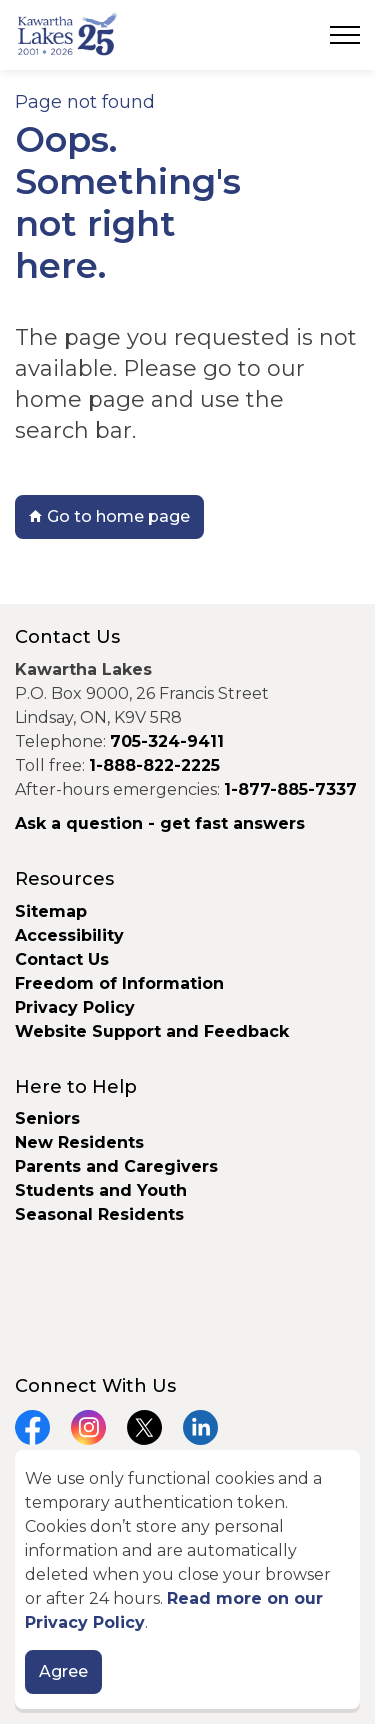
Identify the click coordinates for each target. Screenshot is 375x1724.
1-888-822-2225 (154, 765)
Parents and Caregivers (116, 1166)
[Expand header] (345, 35)
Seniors (47, 1118)
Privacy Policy (75, 1007)
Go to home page (109, 517)
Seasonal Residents (102, 1214)
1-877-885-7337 (290, 789)
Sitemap (51, 911)
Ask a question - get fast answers (160, 823)
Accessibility (69, 935)
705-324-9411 (167, 741)
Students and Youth (101, 1190)
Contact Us (62, 959)
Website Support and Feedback (152, 1031)
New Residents (79, 1142)
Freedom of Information (119, 983)
